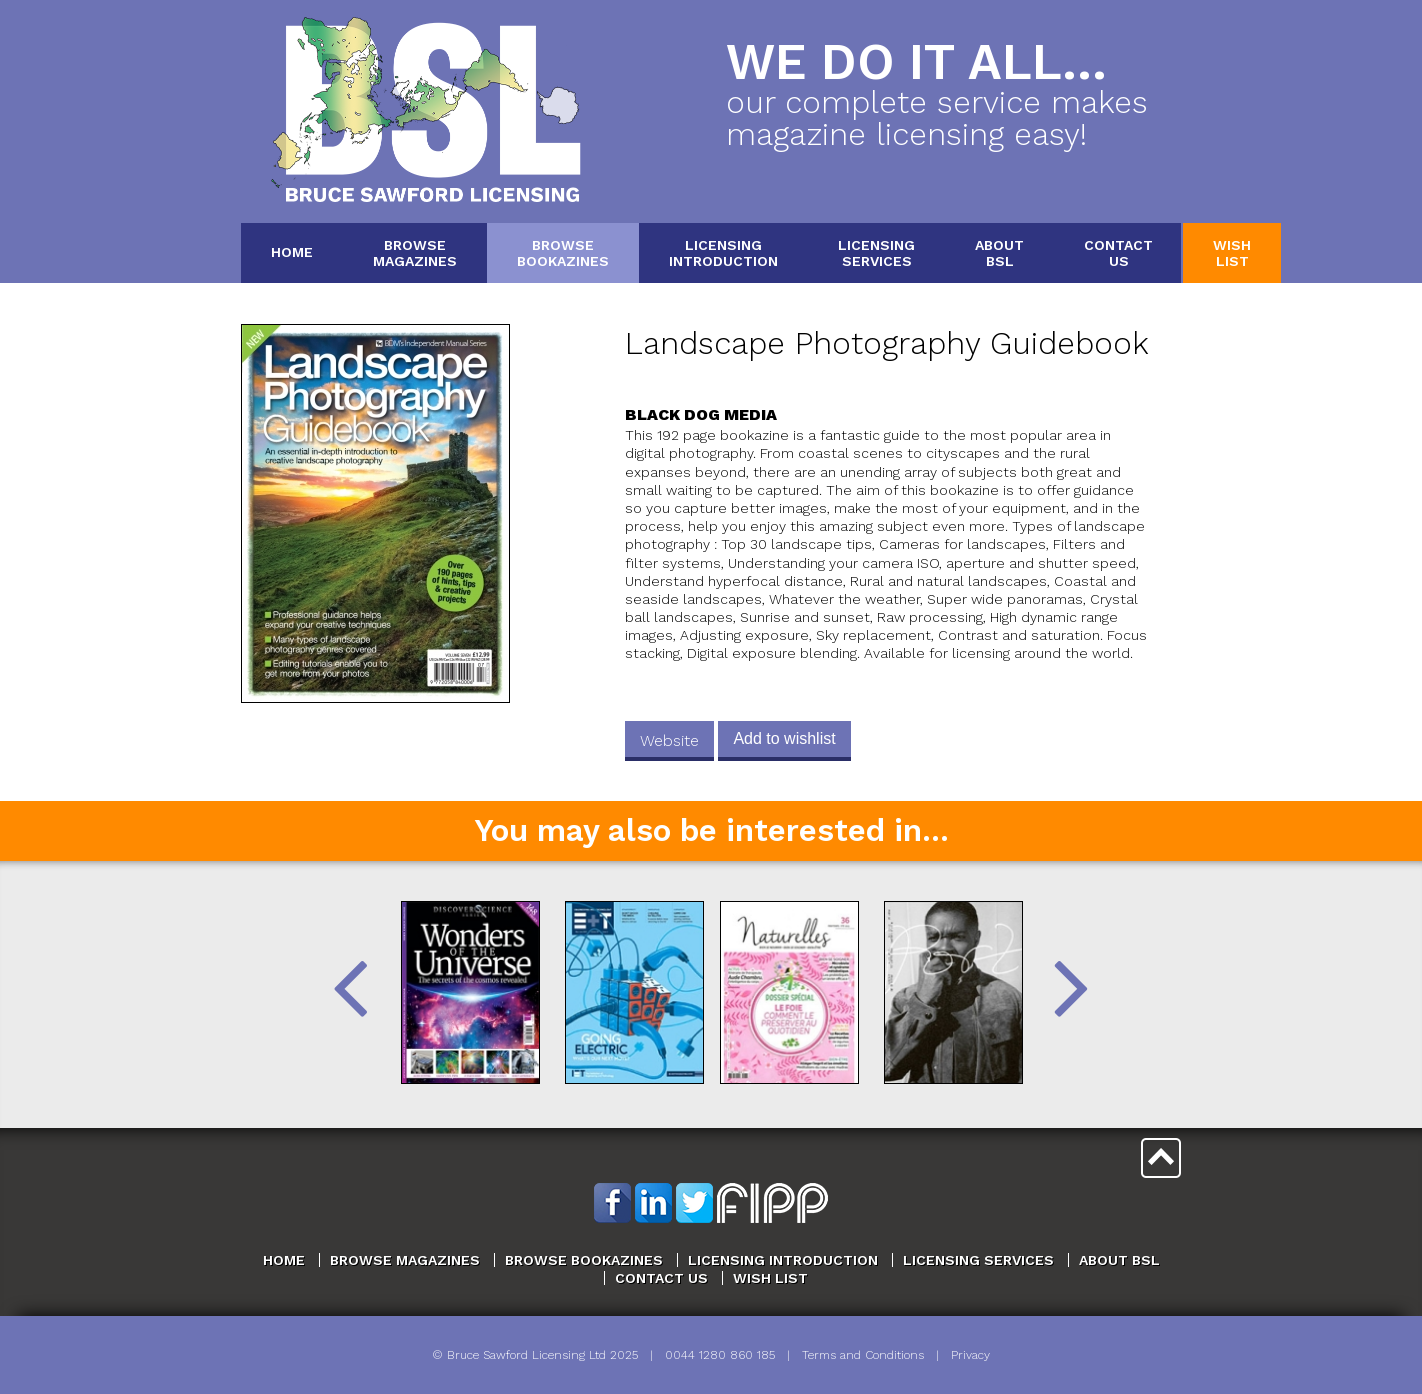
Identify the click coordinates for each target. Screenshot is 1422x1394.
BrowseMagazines (415, 252)
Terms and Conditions (863, 1355)
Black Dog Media (701, 414)
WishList (1232, 252)
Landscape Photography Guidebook (887, 343)
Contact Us (661, 1278)
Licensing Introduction (783, 1260)
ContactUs (1118, 252)
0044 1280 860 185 (720, 1355)
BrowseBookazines (563, 252)
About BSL (1119, 1260)
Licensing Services (978, 1260)
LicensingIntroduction (723, 252)
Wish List (770, 1278)
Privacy (970, 1355)
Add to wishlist (784, 738)
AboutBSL (999, 252)
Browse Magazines (405, 1260)
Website (669, 740)
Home (292, 252)
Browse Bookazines (584, 1260)
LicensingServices (876, 252)
